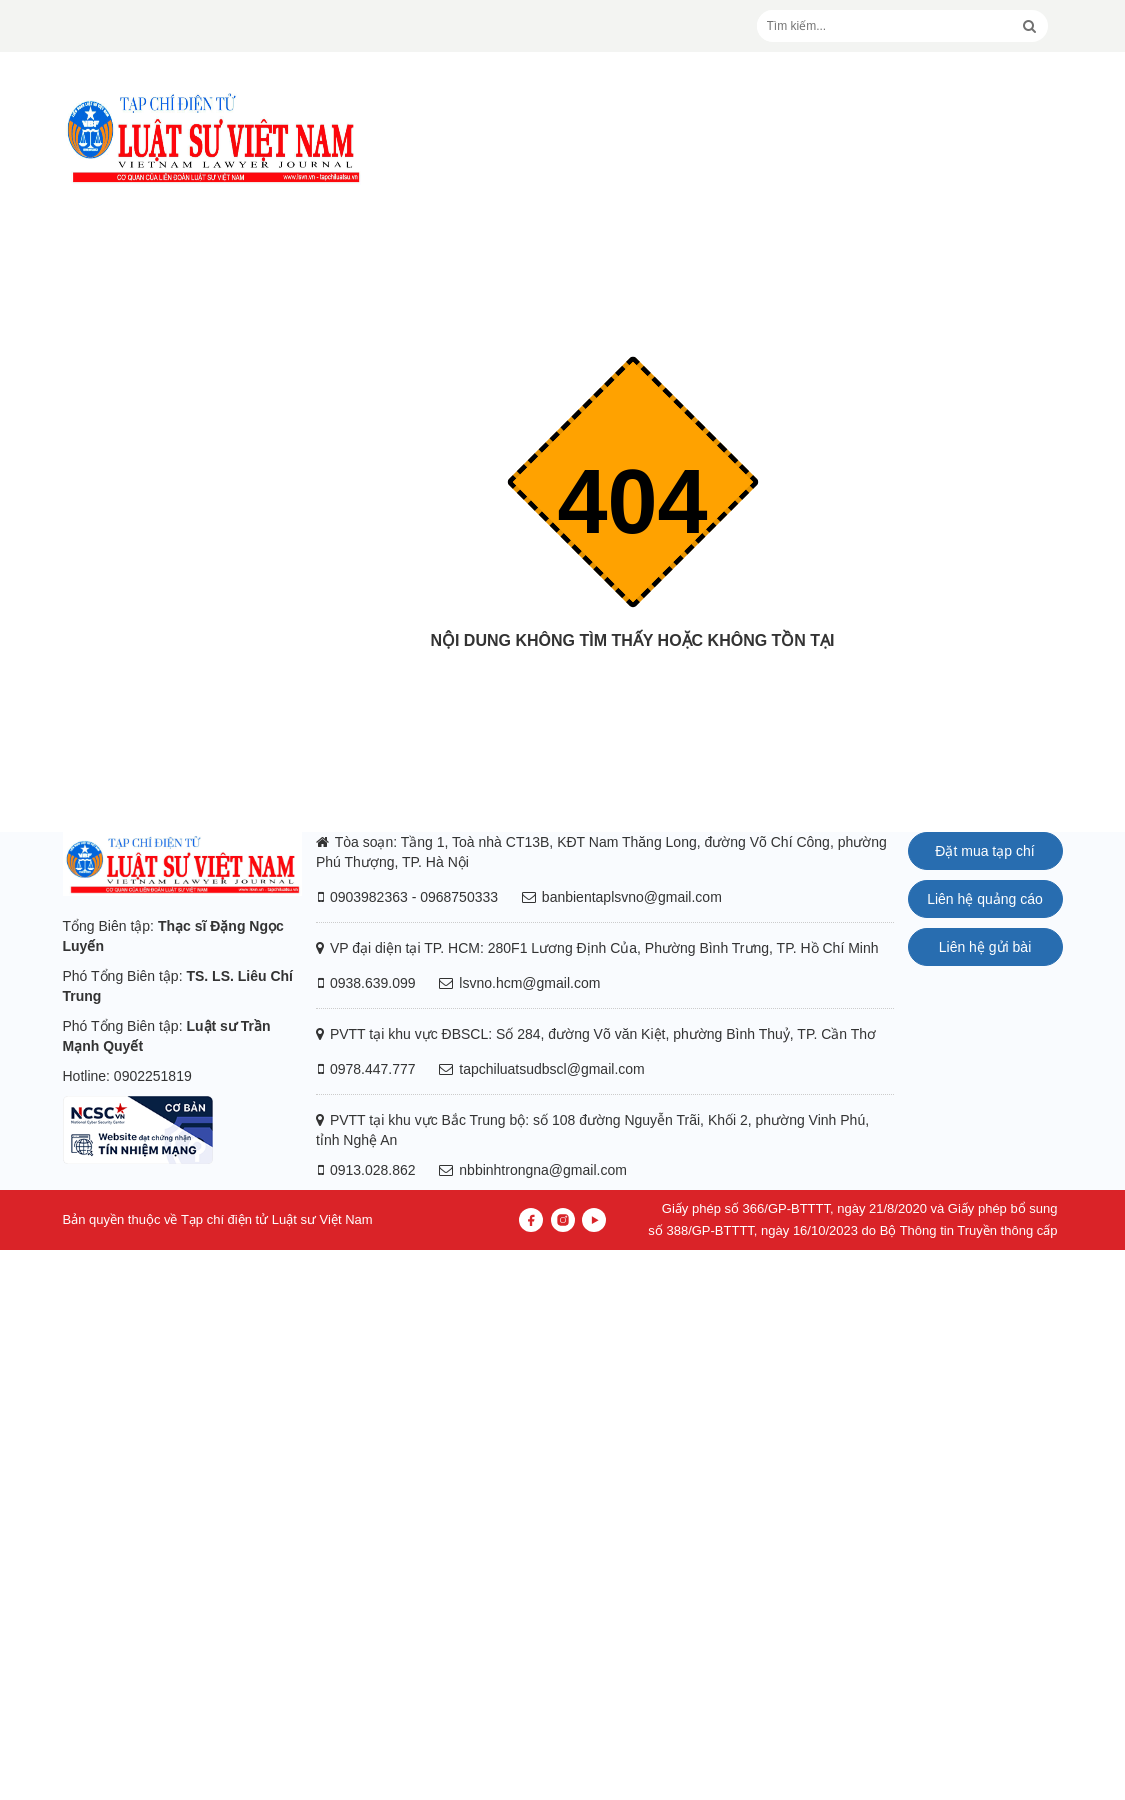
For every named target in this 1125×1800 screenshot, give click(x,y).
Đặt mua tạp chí (984, 851)
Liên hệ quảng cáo (985, 899)
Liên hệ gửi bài (985, 947)
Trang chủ (633, 680)
